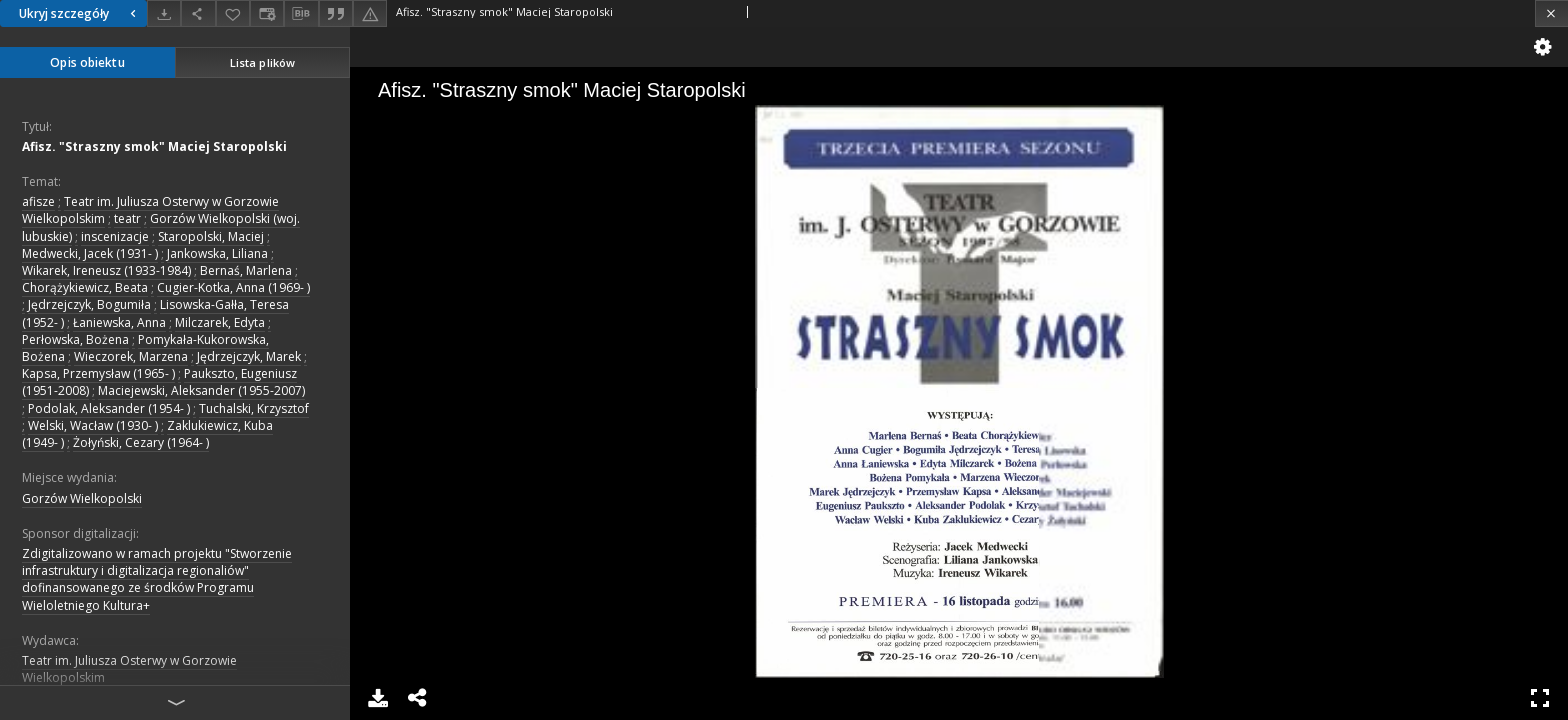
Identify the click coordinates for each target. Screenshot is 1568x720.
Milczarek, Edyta (220, 322)
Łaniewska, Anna (119, 322)
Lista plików (262, 62)
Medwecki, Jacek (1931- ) (90, 253)
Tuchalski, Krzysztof (254, 408)
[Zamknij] (1551, 13)
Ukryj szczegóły (80, 13)
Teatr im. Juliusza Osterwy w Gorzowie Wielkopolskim (129, 669)
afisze (38, 201)
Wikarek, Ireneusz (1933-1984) (106, 270)
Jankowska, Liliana (217, 253)
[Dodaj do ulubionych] (233, 13)
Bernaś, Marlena (246, 270)
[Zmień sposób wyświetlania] (267, 13)
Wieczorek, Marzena (131, 356)
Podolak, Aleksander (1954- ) (109, 408)
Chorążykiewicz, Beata (85, 287)
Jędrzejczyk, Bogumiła (89, 304)
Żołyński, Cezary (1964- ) (141, 442)
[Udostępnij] (198, 13)
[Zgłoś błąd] (370, 13)
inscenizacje (115, 236)
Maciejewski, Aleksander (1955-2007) (201, 390)
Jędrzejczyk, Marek (249, 356)
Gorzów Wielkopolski (82, 498)
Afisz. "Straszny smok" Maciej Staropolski (154, 146)
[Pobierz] (164, 13)
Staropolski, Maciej (211, 236)
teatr (127, 218)
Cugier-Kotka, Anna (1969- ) (233, 287)
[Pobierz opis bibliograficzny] (301, 14)
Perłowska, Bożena (75, 339)
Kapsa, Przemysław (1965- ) (98, 373)
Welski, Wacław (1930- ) (93, 425)
